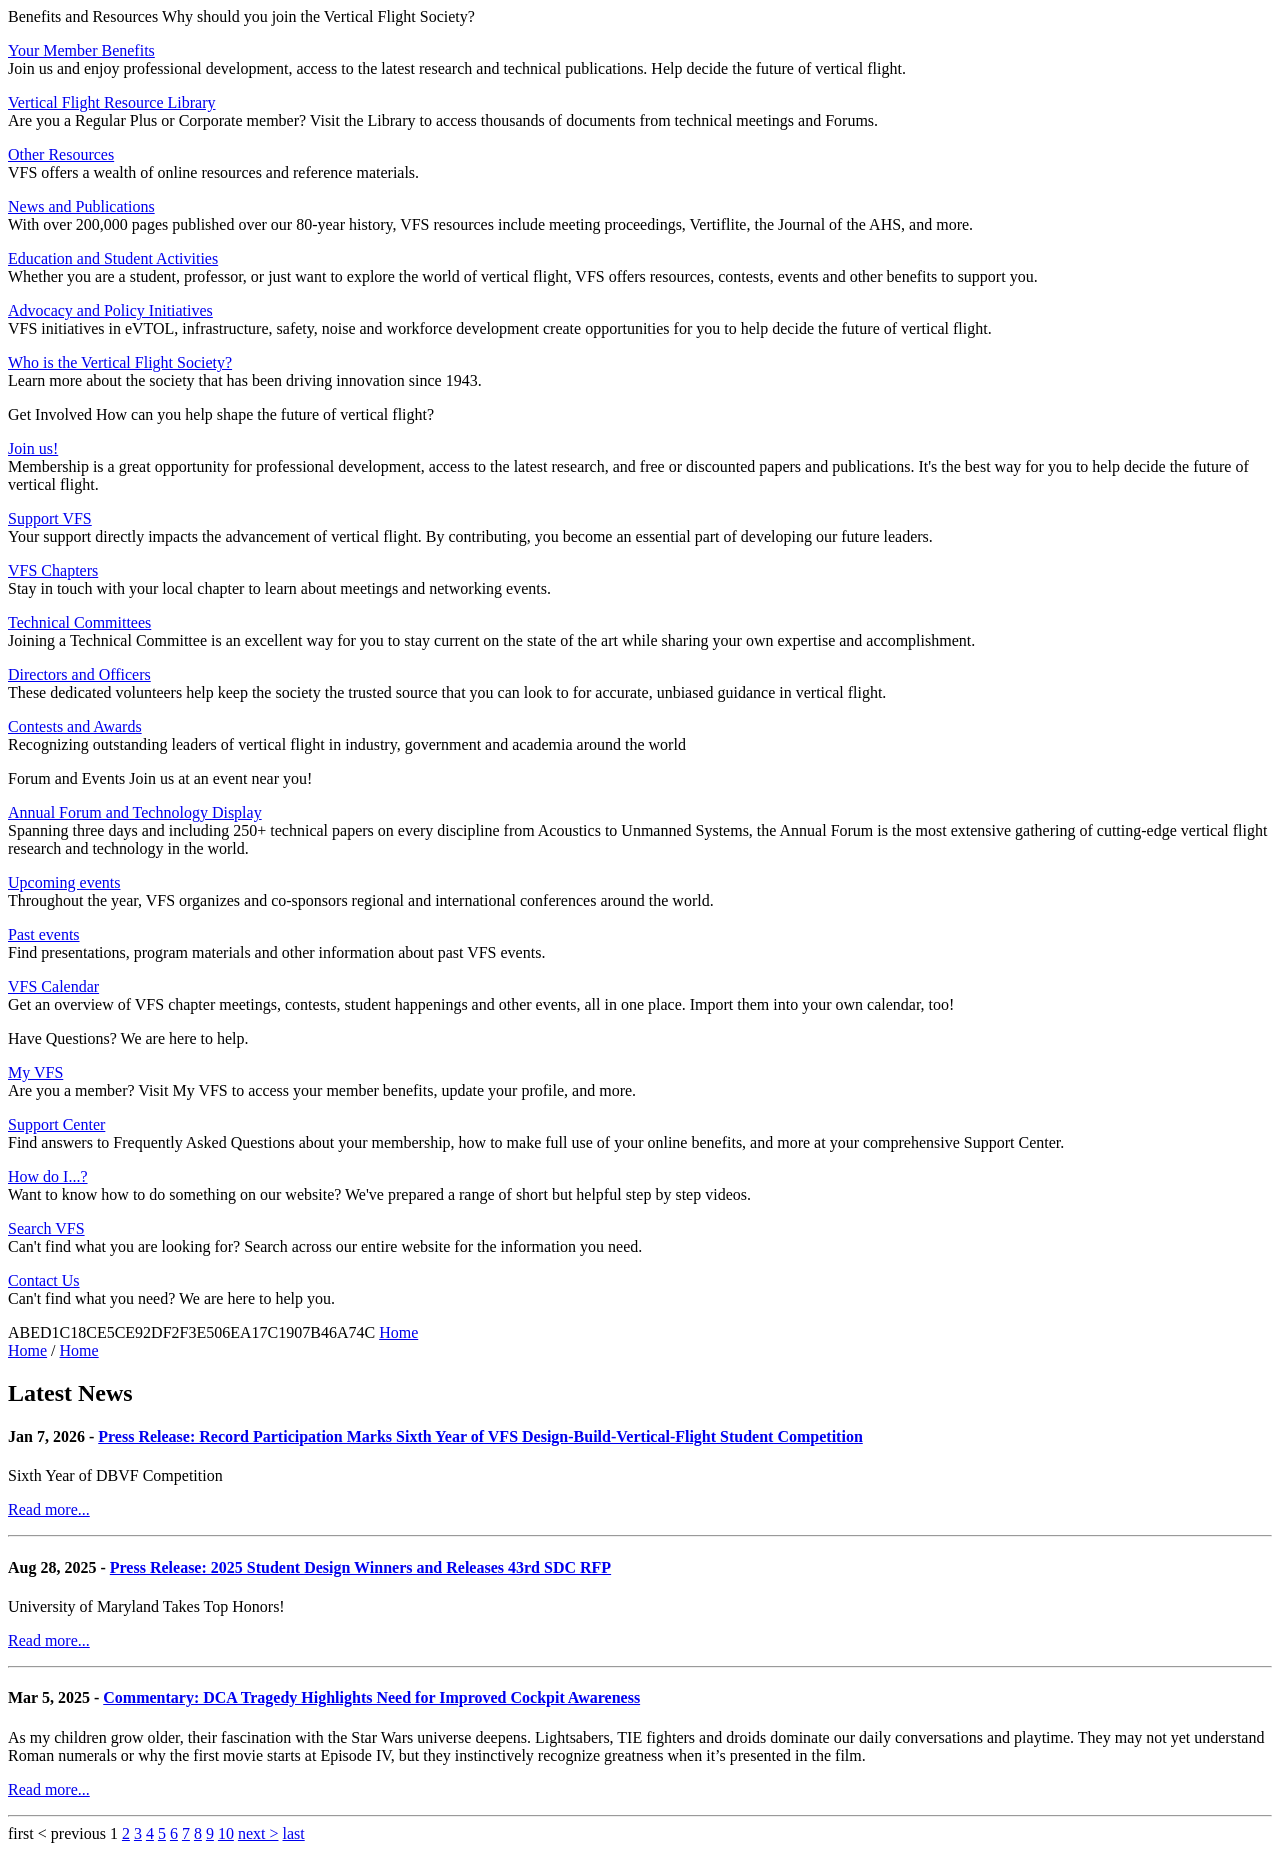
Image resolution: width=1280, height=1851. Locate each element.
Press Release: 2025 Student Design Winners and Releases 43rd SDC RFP (360, 1567)
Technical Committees (79, 622)
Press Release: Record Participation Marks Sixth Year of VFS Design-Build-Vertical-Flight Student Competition (480, 1436)
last (293, 1833)
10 (226, 1833)
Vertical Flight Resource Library (112, 102)
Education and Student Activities (113, 258)
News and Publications (81, 206)
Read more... (49, 1509)
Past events (44, 934)
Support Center (56, 1124)
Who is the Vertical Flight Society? (120, 362)
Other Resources (61, 154)
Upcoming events (64, 882)
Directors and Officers (79, 674)
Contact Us (44, 1280)
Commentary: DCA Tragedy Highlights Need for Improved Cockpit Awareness (371, 1697)
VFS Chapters (53, 570)
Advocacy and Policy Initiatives (110, 310)
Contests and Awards (75, 726)
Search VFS (46, 1228)
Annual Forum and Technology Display (135, 812)
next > (258, 1833)
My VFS (35, 1072)
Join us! (33, 448)
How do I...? (48, 1176)
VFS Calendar (53, 986)
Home (398, 1332)
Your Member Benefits (81, 50)
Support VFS (50, 518)
